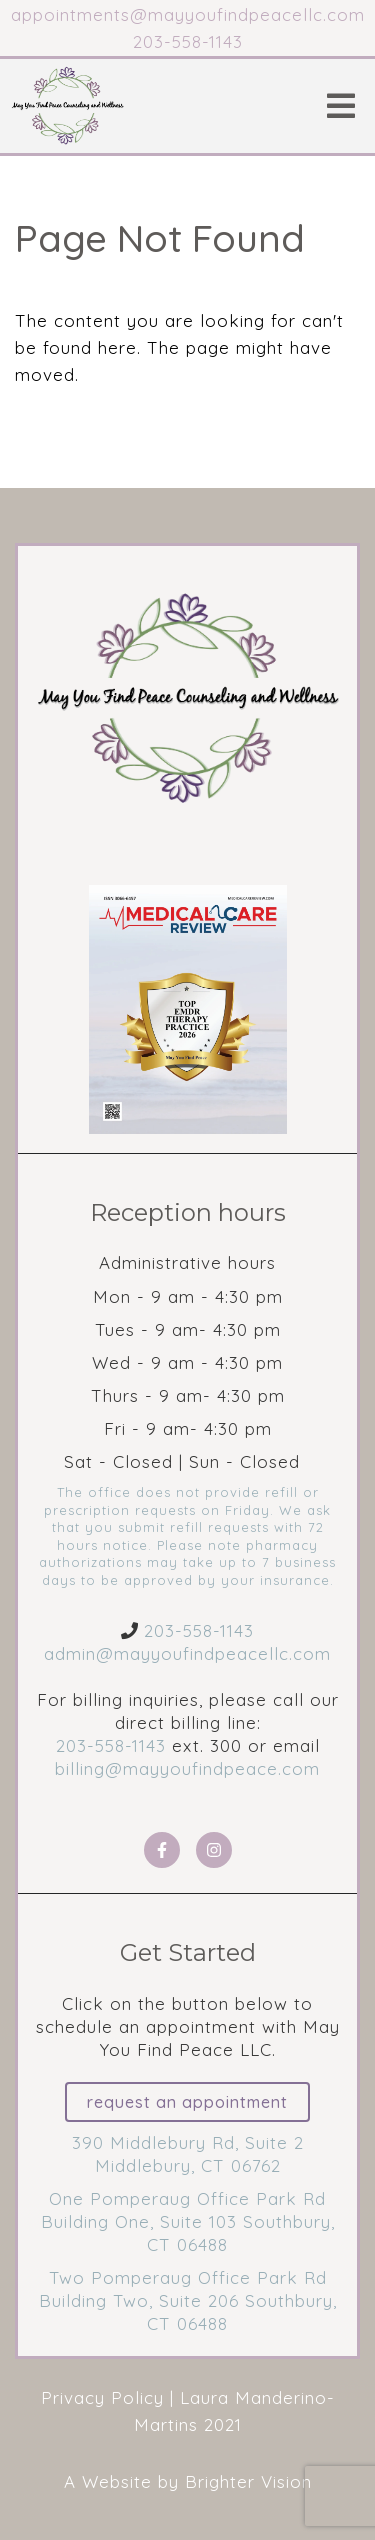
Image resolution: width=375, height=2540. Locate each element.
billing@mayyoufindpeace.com (187, 1768)
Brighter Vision (248, 2481)
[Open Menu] (341, 106)
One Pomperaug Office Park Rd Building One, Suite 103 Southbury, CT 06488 (188, 2221)
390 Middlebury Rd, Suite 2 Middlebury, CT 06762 (188, 2154)
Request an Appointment (187, 2102)
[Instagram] (214, 1850)
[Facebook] (162, 1850)
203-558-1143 (199, 1630)
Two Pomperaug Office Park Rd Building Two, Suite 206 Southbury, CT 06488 (188, 2300)
